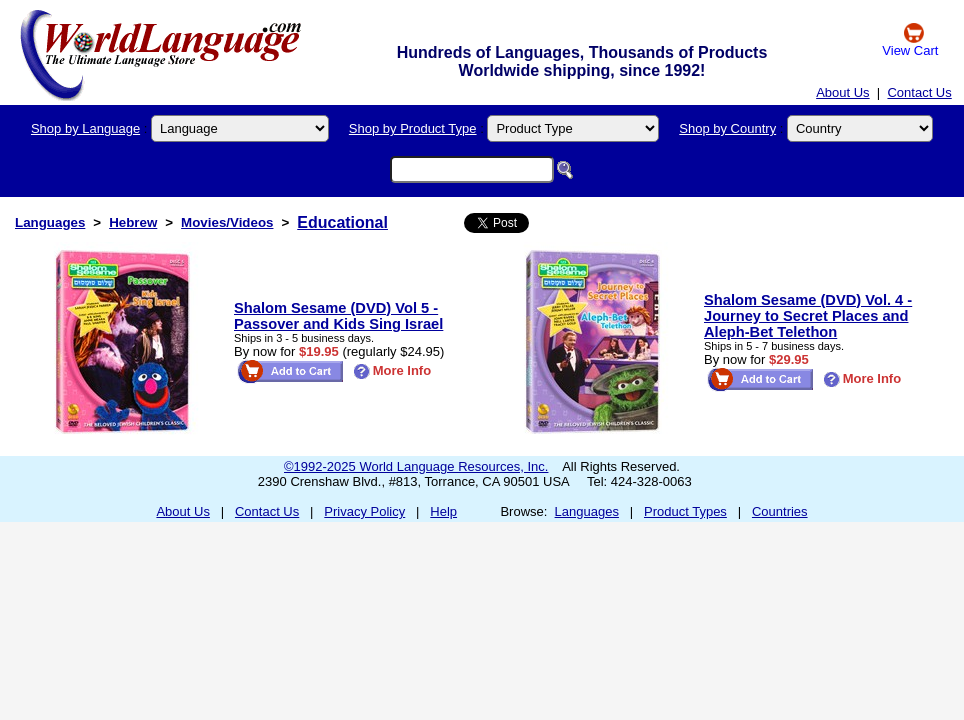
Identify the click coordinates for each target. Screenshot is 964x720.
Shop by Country (727, 128)
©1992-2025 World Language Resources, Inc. (416, 466)
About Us (842, 92)
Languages (50, 222)
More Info (392, 370)
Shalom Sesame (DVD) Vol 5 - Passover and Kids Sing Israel (338, 316)
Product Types (685, 511)
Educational (342, 222)
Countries (780, 511)
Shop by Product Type (413, 128)
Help (443, 511)
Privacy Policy (364, 511)
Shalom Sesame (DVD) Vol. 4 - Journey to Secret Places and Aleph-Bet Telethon (808, 316)
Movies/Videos (227, 222)
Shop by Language (85, 128)
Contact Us (919, 92)
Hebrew (133, 222)
